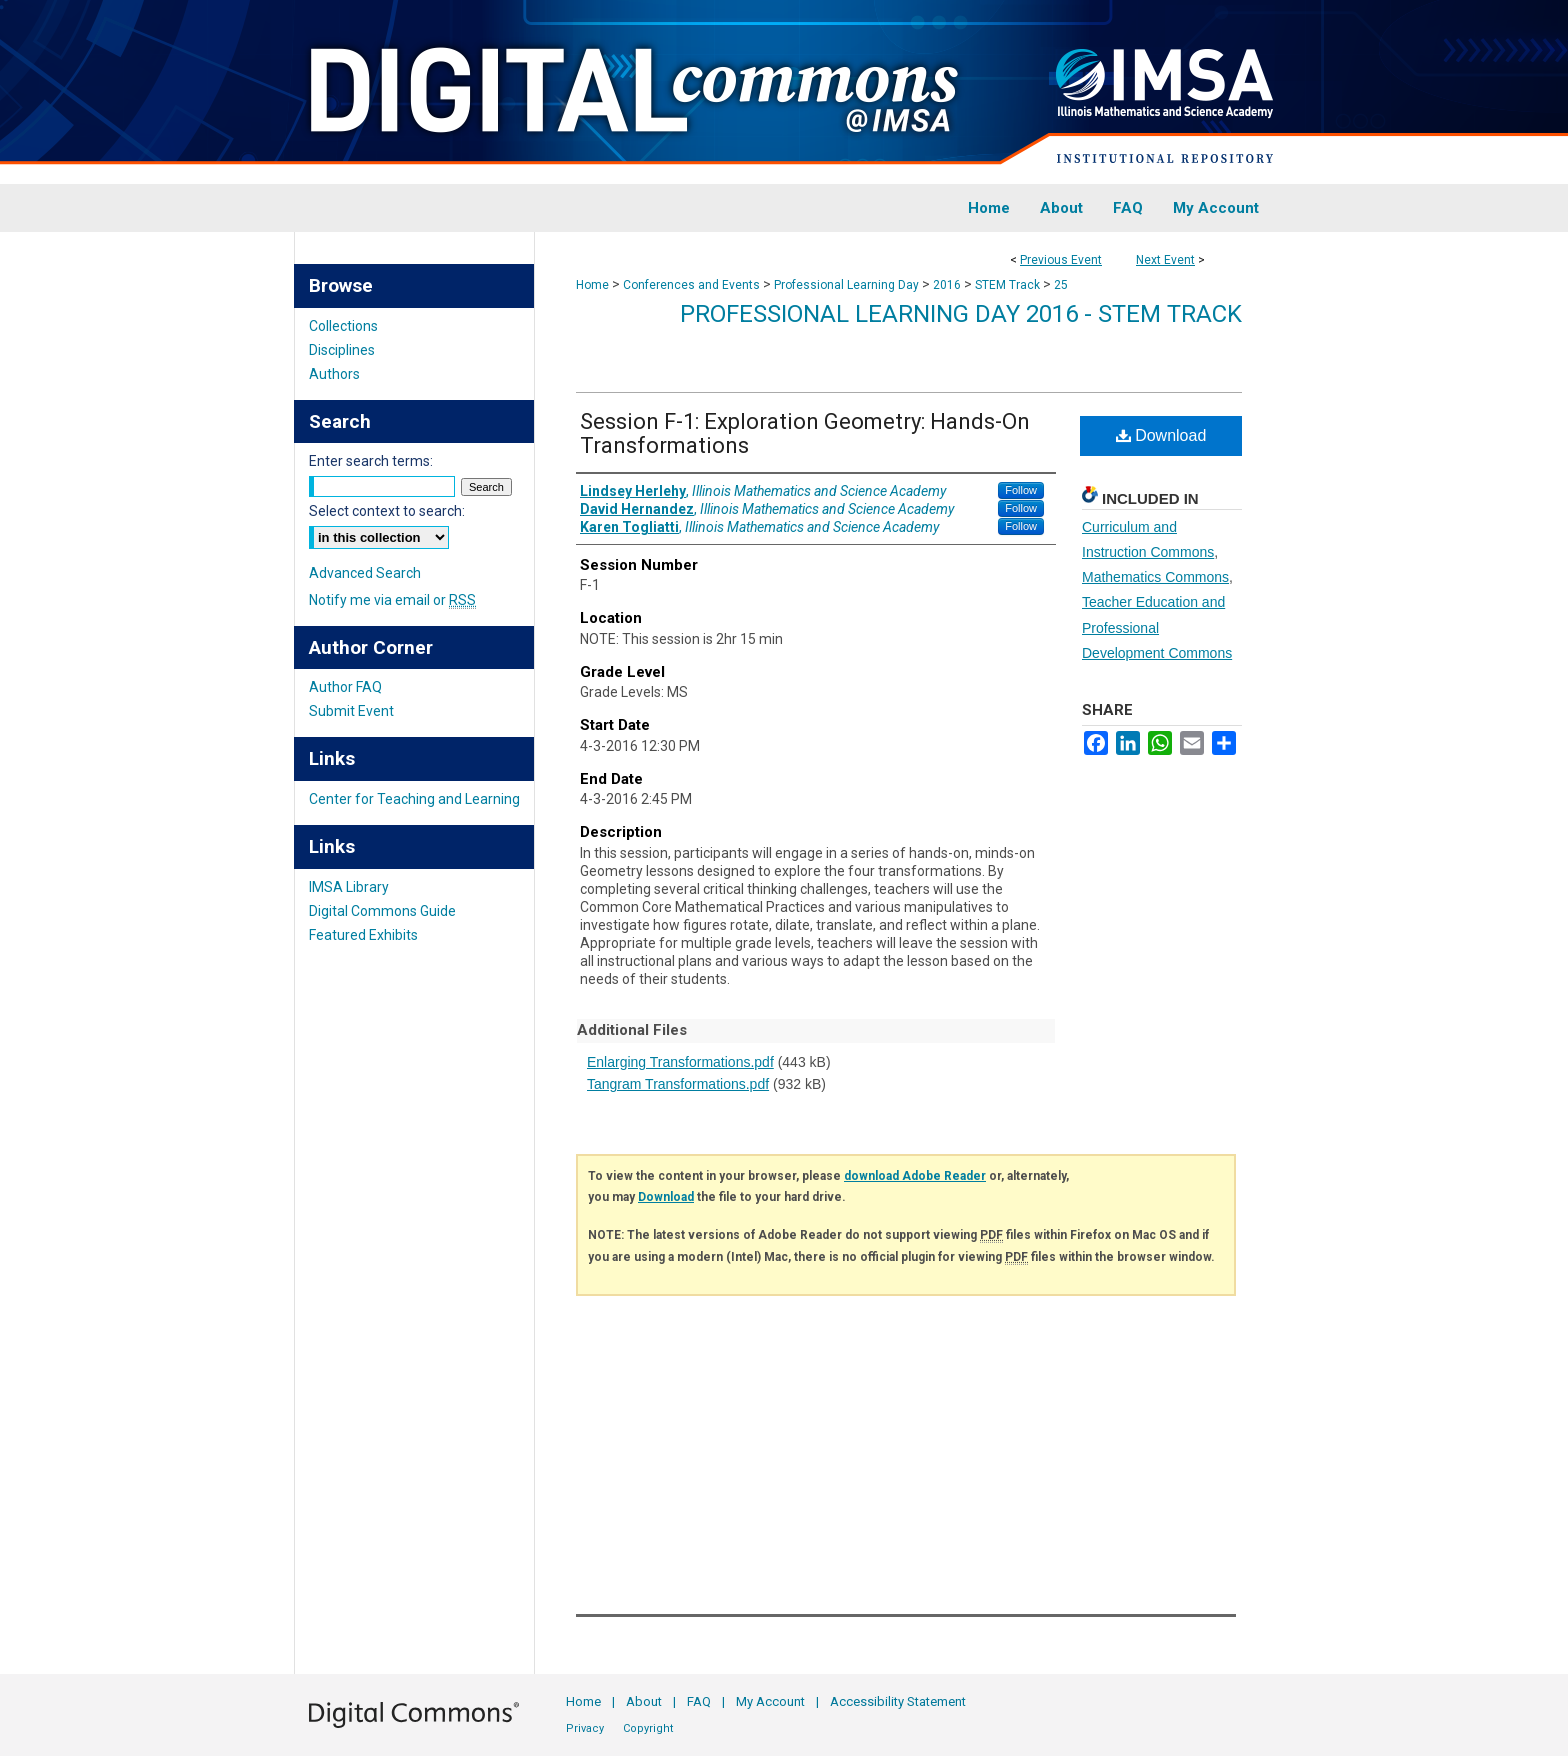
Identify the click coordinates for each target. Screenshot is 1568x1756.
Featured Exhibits (363, 935)
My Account (770, 1701)
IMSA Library (349, 887)
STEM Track (1009, 285)
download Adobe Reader (915, 1176)
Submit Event (351, 711)
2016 (948, 285)
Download (1161, 435)
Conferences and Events (693, 285)
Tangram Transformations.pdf (678, 1084)
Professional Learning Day (848, 285)
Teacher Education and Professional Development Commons (1157, 627)
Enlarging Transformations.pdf (680, 1062)
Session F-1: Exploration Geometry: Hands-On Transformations (805, 433)
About (644, 1701)
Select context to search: (387, 511)
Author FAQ (345, 687)
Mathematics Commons (1155, 577)
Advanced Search (365, 573)
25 (1061, 285)
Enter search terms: (371, 461)
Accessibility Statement (898, 1701)
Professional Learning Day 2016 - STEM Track (961, 314)
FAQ (699, 1701)
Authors (334, 374)
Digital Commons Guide (382, 911)
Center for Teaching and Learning (414, 799)
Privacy (585, 1728)
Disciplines (342, 350)
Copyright (648, 1728)
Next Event (1165, 260)
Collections (343, 326)
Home (592, 285)
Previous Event (1061, 260)
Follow (1021, 490)
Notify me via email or (392, 600)
